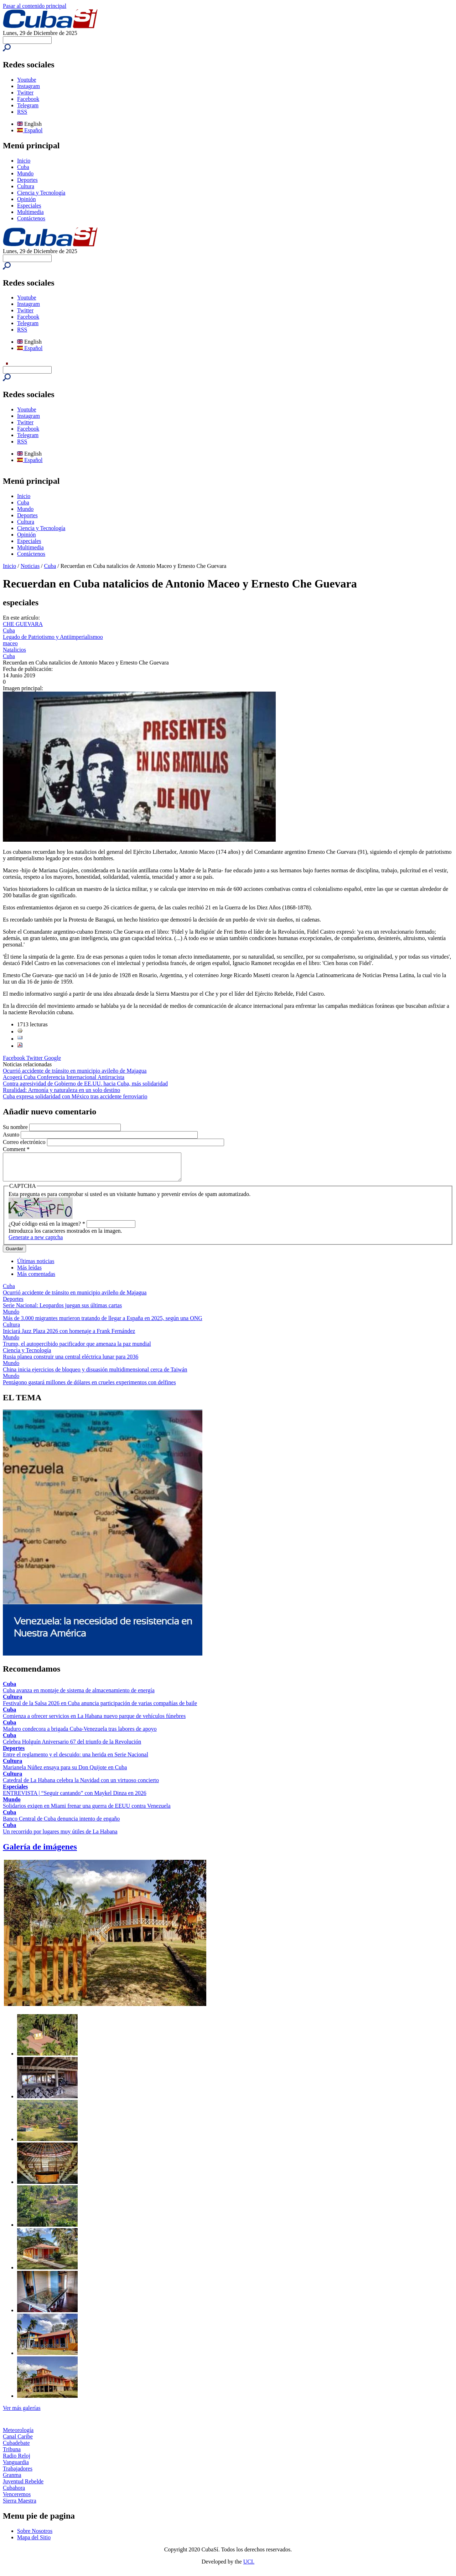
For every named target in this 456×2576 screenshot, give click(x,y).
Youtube (26, 80)
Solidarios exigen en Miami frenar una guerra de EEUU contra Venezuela (87, 1811)
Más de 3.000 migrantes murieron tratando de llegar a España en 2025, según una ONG (102, 1323)
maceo (10, 643)
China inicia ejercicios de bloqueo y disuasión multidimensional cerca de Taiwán (95, 1375)
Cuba (23, 167)
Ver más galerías (22, 2413)
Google (52, 1058)
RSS (22, 112)
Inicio (23, 161)
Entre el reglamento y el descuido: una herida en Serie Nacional (75, 1760)
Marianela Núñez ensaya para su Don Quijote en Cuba (65, 1773)
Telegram (27, 105)
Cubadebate (16, 2448)
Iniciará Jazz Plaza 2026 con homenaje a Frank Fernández (69, 1336)
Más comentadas (36, 1279)
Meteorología (18, 2435)
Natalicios (14, 650)
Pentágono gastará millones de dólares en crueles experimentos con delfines (89, 1388)
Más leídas (29, 1273)
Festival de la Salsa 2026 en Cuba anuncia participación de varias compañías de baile (100, 1708)
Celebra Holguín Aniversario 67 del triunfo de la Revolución (72, 1747)
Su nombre (16, 1127)
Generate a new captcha (36, 1243)
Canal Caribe (18, 2442)
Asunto (12, 1135)
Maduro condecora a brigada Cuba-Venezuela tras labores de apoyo (80, 1734)
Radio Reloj (16, 2461)
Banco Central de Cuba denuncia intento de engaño (61, 1824)
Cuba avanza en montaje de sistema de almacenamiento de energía (79, 1696)
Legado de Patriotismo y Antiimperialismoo (53, 637)
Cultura (25, 186)
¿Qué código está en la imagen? (47, 1229)
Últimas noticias (35, 1266)
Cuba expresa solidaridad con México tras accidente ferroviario (75, 1096)
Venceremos (17, 2500)
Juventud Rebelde (23, 2487)
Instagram (28, 86)
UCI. (249, 2567)
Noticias (30, 566)
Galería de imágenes (40, 1852)
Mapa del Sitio (34, 2543)
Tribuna (12, 2455)
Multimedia (30, 212)
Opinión (26, 199)
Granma (12, 2480)
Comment (16, 1149)
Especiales (29, 205)
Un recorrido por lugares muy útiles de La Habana (60, 1837)
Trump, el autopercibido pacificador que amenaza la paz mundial (77, 1349)
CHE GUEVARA (23, 624)
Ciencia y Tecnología (41, 193)
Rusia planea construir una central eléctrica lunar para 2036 (70, 1362)
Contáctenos (31, 218)
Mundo (25, 173)
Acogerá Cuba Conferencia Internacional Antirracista (63, 1077)
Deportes (27, 180)
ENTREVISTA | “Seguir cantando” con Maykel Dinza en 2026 (74, 1798)
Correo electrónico (25, 1142)
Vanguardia (16, 2467)
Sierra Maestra (19, 2506)
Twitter (25, 92)
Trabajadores (17, 2474)
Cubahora (14, 2493)
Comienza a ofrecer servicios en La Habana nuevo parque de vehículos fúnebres (94, 1721)
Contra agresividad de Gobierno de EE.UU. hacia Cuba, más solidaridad (85, 1084)
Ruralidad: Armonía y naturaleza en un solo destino (61, 1090)
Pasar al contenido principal (34, 6)
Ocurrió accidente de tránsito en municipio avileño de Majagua (74, 1071)
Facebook (28, 99)
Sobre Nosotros (34, 2536)
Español (30, 130)
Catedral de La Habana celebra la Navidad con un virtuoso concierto (81, 1785)
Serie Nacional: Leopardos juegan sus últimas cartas (62, 1311)
